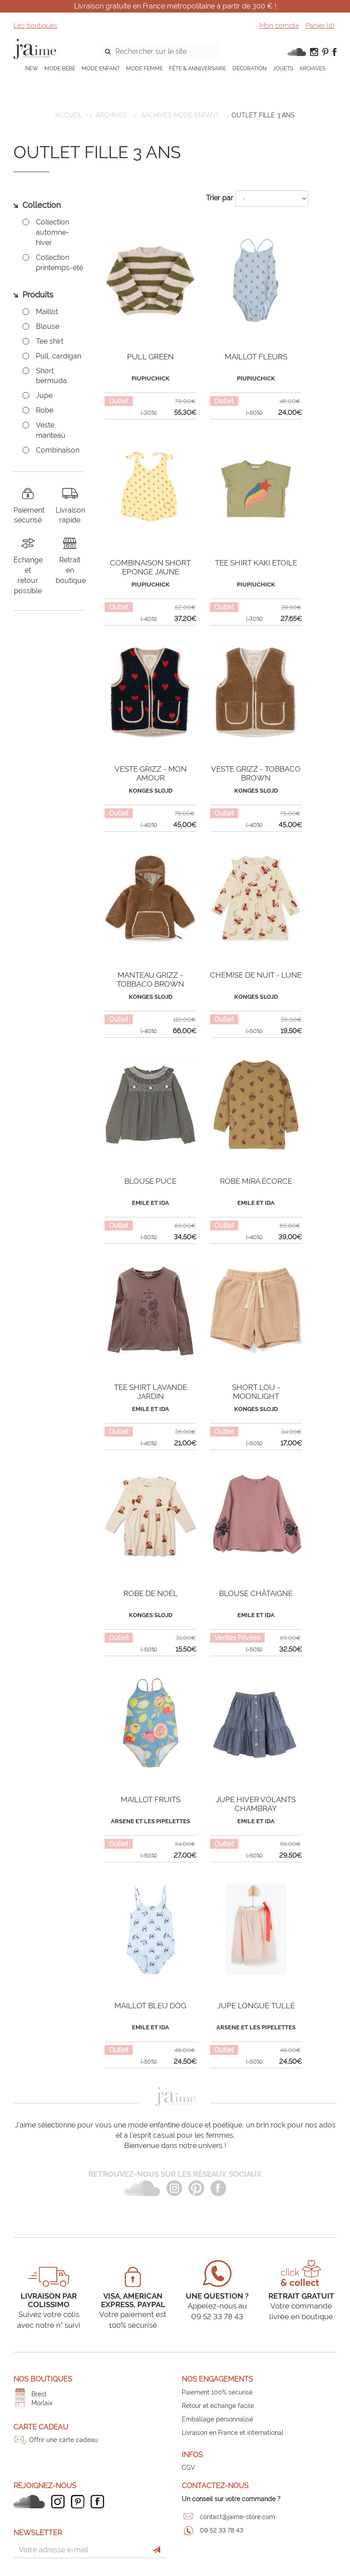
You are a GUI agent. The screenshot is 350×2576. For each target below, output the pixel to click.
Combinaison (57, 450)
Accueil (68, 115)
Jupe (44, 395)
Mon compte (279, 26)
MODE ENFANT (101, 68)
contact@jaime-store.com (237, 2516)
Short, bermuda (51, 376)
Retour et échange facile (218, 2405)
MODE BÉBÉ (59, 68)
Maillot (47, 311)
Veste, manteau (51, 430)
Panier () (320, 26)
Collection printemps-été (59, 262)
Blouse (47, 326)
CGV (188, 2467)
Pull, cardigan (58, 356)
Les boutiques (35, 26)
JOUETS (283, 68)
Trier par (219, 198)
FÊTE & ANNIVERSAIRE (197, 68)
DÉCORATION (249, 68)
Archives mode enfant (180, 115)
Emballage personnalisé (217, 2419)
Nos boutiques (42, 2379)
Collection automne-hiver (52, 232)
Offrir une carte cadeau (63, 2439)
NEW (31, 68)
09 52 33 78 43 (221, 2530)
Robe (44, 410)
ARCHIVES (312, 68)
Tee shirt (49, 341)
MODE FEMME (144, 68)
